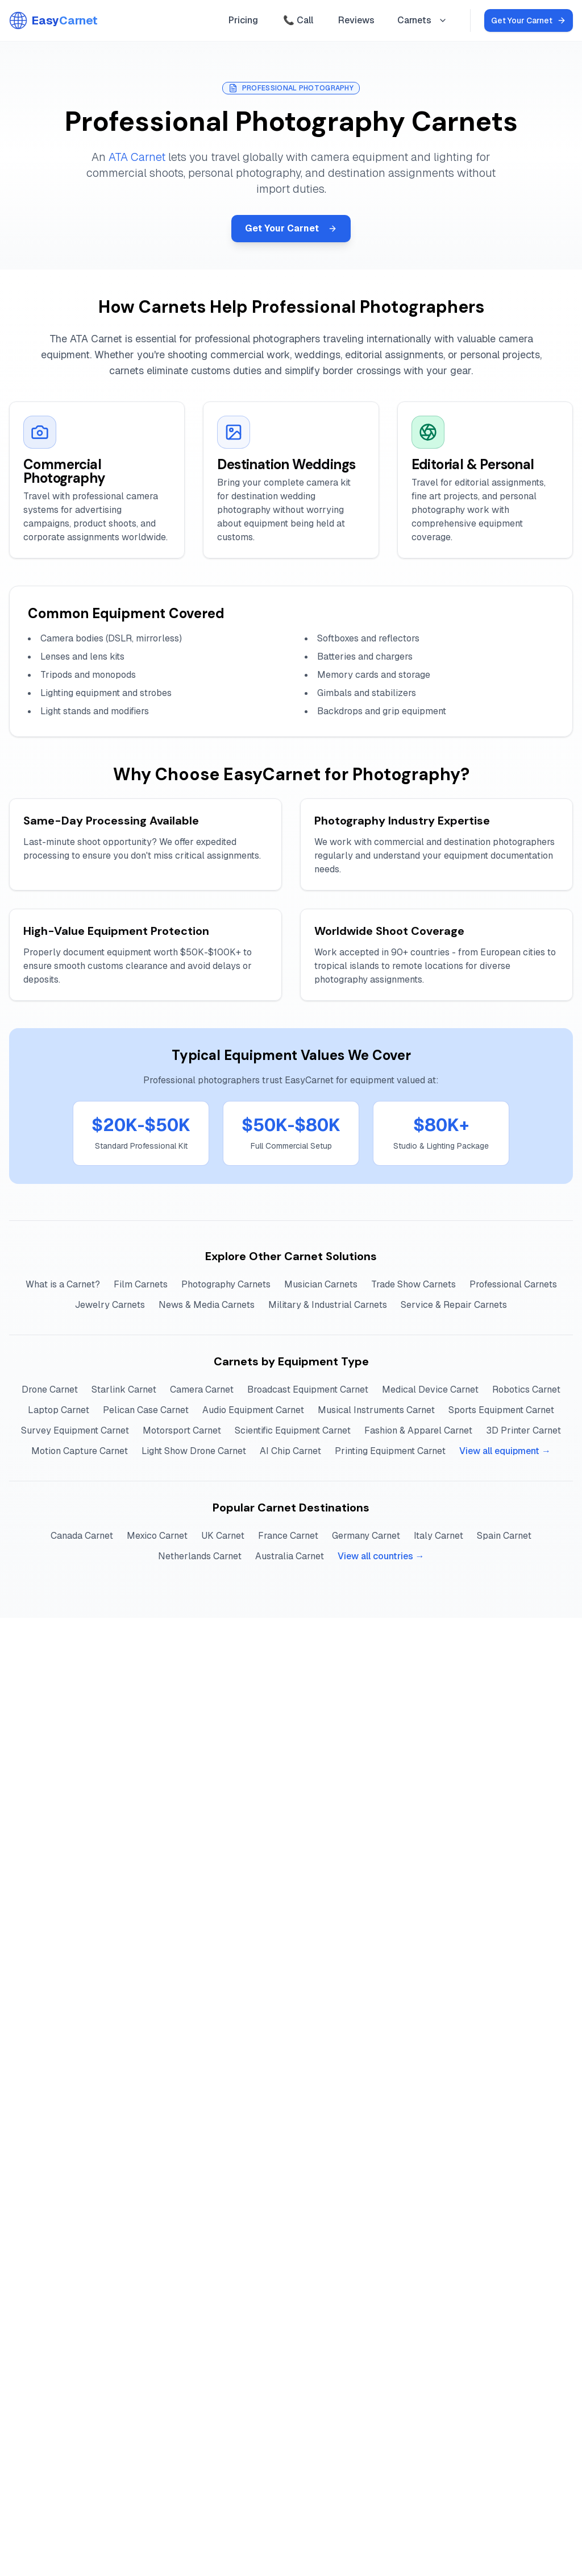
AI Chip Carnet (290, 1451)
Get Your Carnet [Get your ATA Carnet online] (528, 20)
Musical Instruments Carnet (376, 1410)
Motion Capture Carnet (79, 1451)
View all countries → (381, 1556)
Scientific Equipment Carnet (293, 1430)
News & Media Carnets (207, 1305)
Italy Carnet (438, 1536)
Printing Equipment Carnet (390, 1451)
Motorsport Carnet (182, 1430)
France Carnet (288, 1536)
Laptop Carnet (58, 1410)
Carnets (422, 20)
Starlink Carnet (124, 1389)
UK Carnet (222, 1536)
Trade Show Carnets (413, 1284)
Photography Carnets (226, 1284)
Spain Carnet (504, 1536)
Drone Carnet (50, 1389)
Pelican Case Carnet (146, 1410)
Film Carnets (141, 1284)
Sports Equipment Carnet (501, 1410)
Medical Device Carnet (430, 1389)
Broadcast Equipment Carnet (307, 1389)
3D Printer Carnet (523, 1430)
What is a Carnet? (63, 1284)
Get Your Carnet (291, 228)
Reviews (356, 20)
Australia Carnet (289, 1556)
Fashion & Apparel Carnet (418, 1430)
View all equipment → (505, 1451)
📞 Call (298, 20)
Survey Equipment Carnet (75, 1430)
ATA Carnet (137, 157)
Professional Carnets (513, 1284)
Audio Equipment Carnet (253, 1410)
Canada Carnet (82, 1536)
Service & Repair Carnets (454, 1305)
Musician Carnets (320, 1284)
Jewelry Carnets (110, 1305)
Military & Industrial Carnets (327, 1305)
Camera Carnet (202, 1389)
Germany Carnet (366, 1536)
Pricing (243, 20)
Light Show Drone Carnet (194, 1451)
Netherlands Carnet (200, 1556)
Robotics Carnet (526, 1389)
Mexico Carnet (157, 1536)
